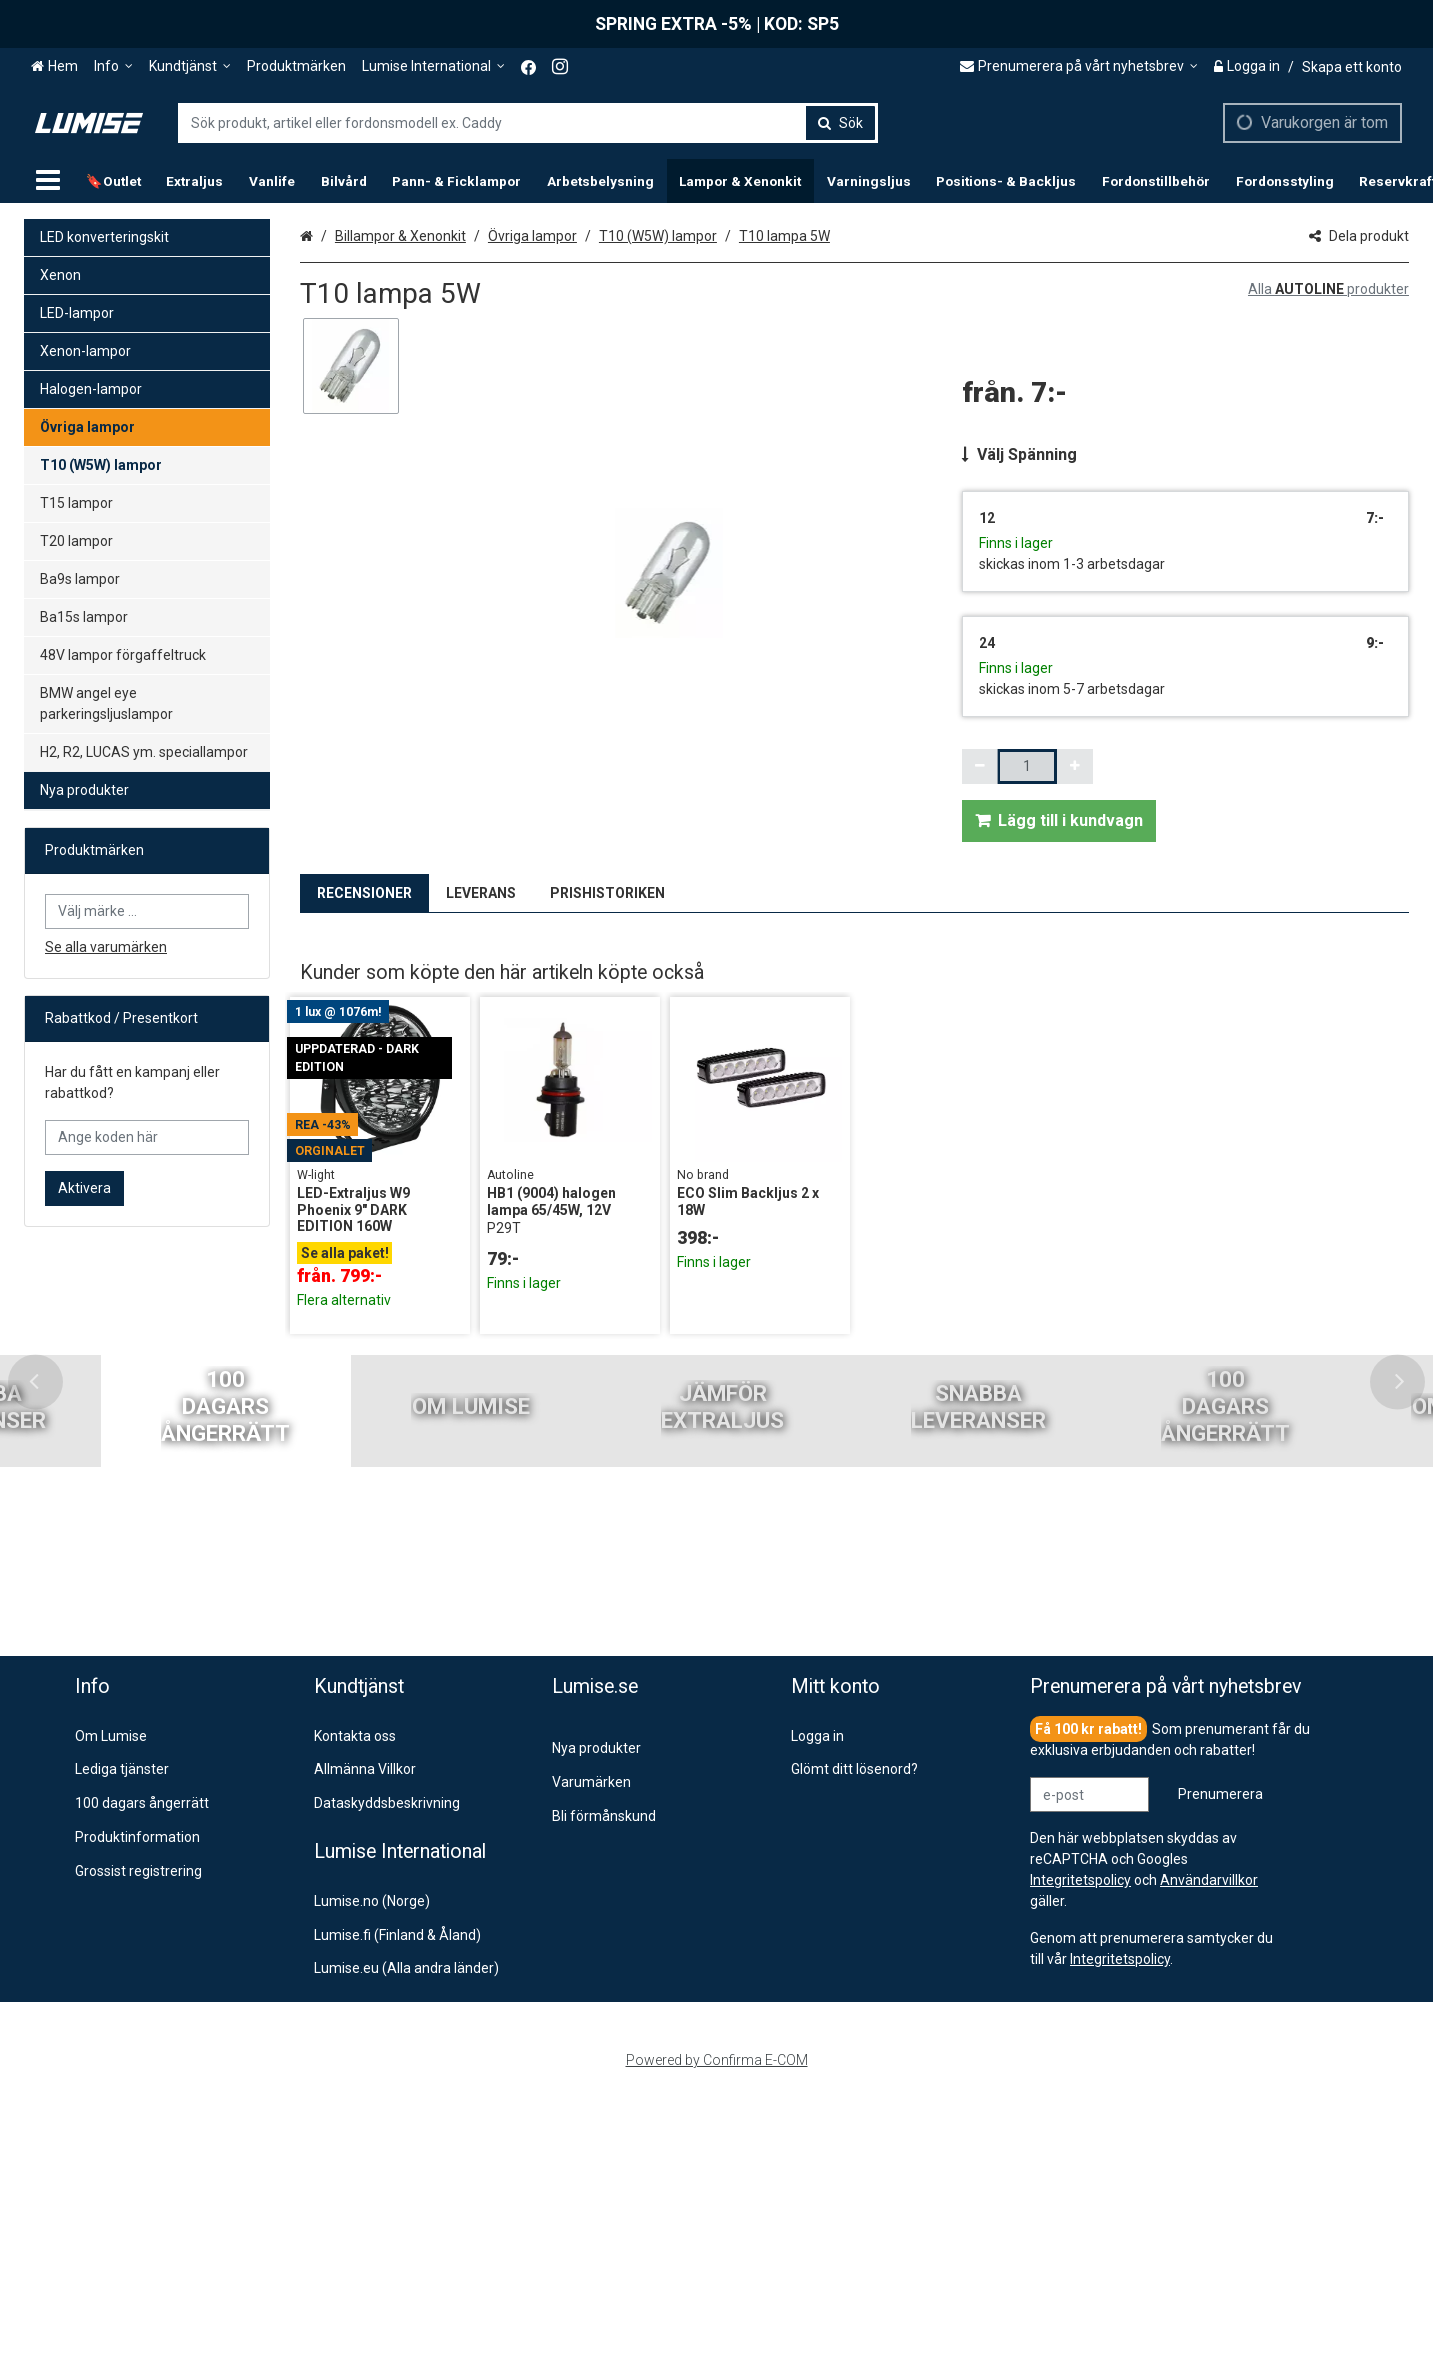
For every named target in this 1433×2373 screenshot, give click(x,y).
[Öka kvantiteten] (1075, 766)
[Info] (113, 66)
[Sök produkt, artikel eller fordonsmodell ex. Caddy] (528, 123)
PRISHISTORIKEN (607, 893)
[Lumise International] (433, 66)
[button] (1120, 1959)
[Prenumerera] (1220, 1794)
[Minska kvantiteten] (980, 766)
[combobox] (528, 123)
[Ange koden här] (147, 1137)
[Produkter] (48, 181)
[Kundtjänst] (190, 66)
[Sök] (840, 123)
